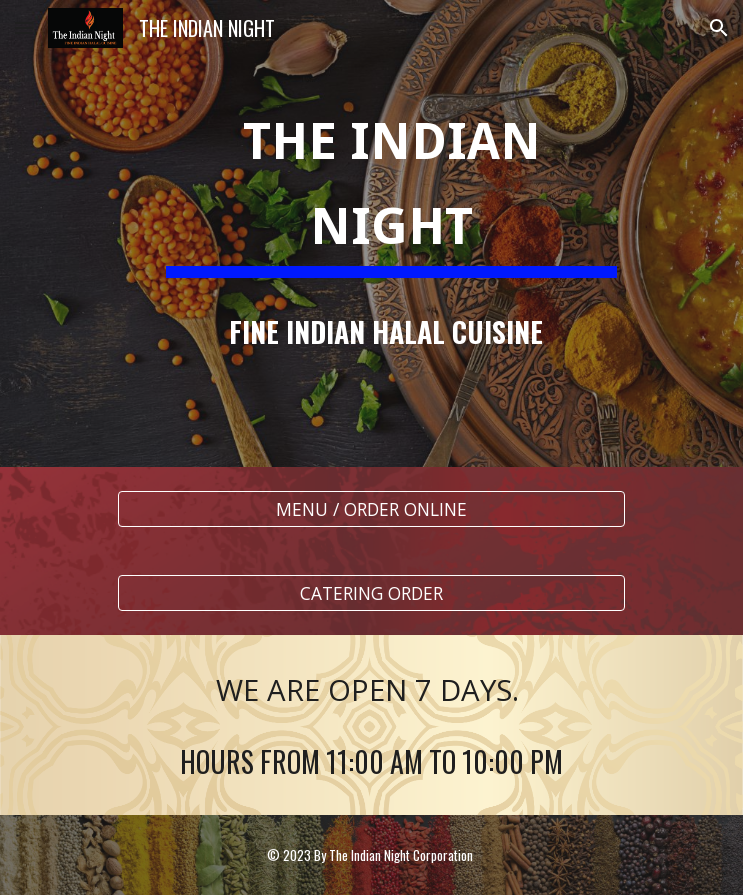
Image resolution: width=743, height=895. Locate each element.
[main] (371, 233)
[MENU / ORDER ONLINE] (371, 509)
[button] (24, 27)
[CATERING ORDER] (371, 593)
